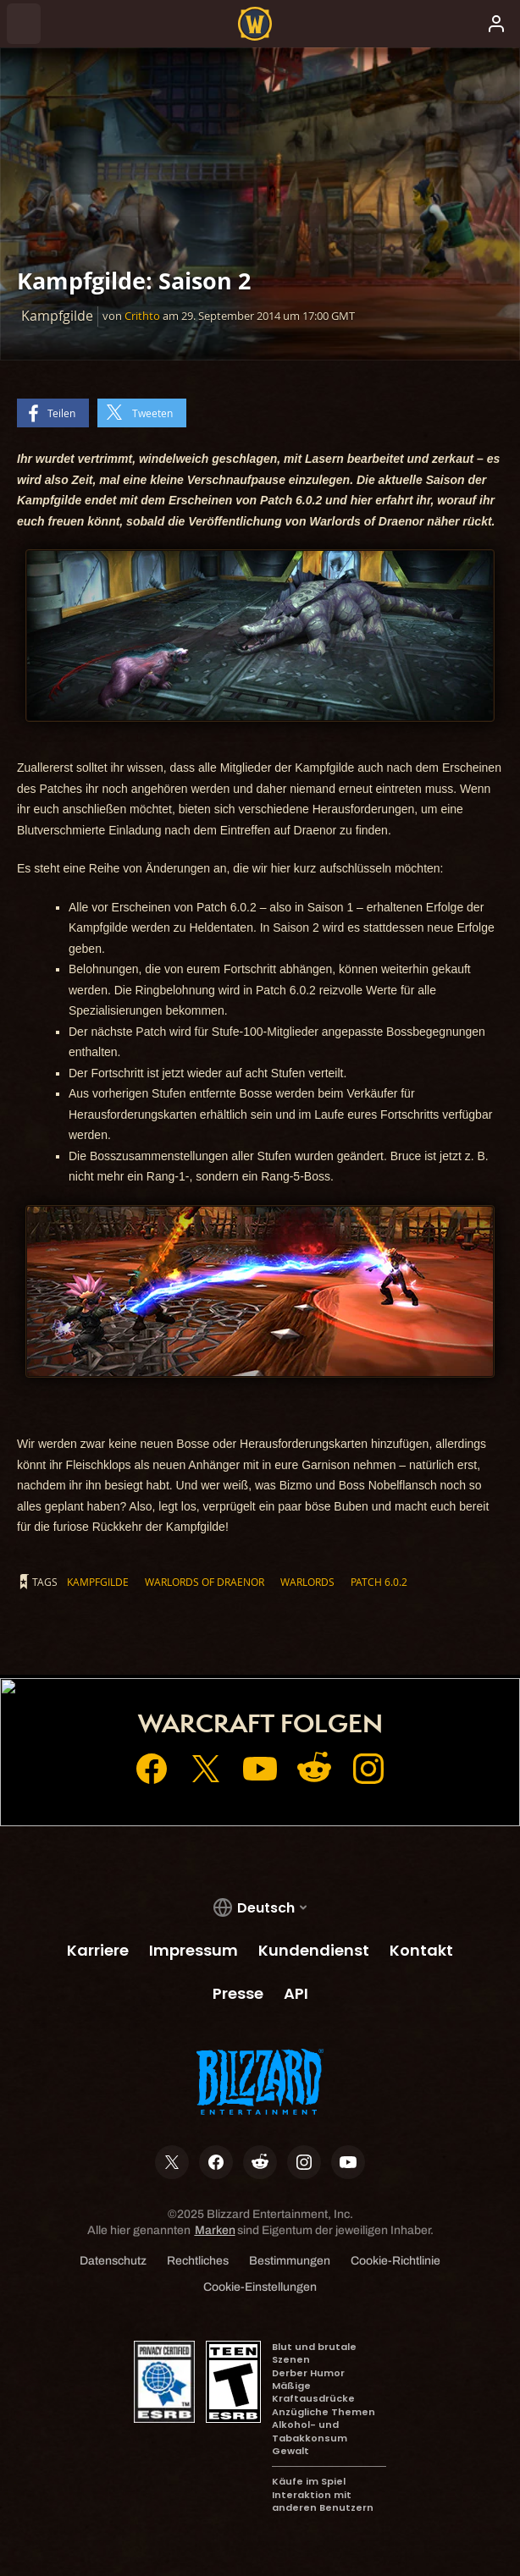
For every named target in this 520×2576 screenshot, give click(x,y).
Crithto (142, 315)
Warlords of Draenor (204, 1581)
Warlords (307, 1581)
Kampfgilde (98, 1581)
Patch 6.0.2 (379, 1581)
